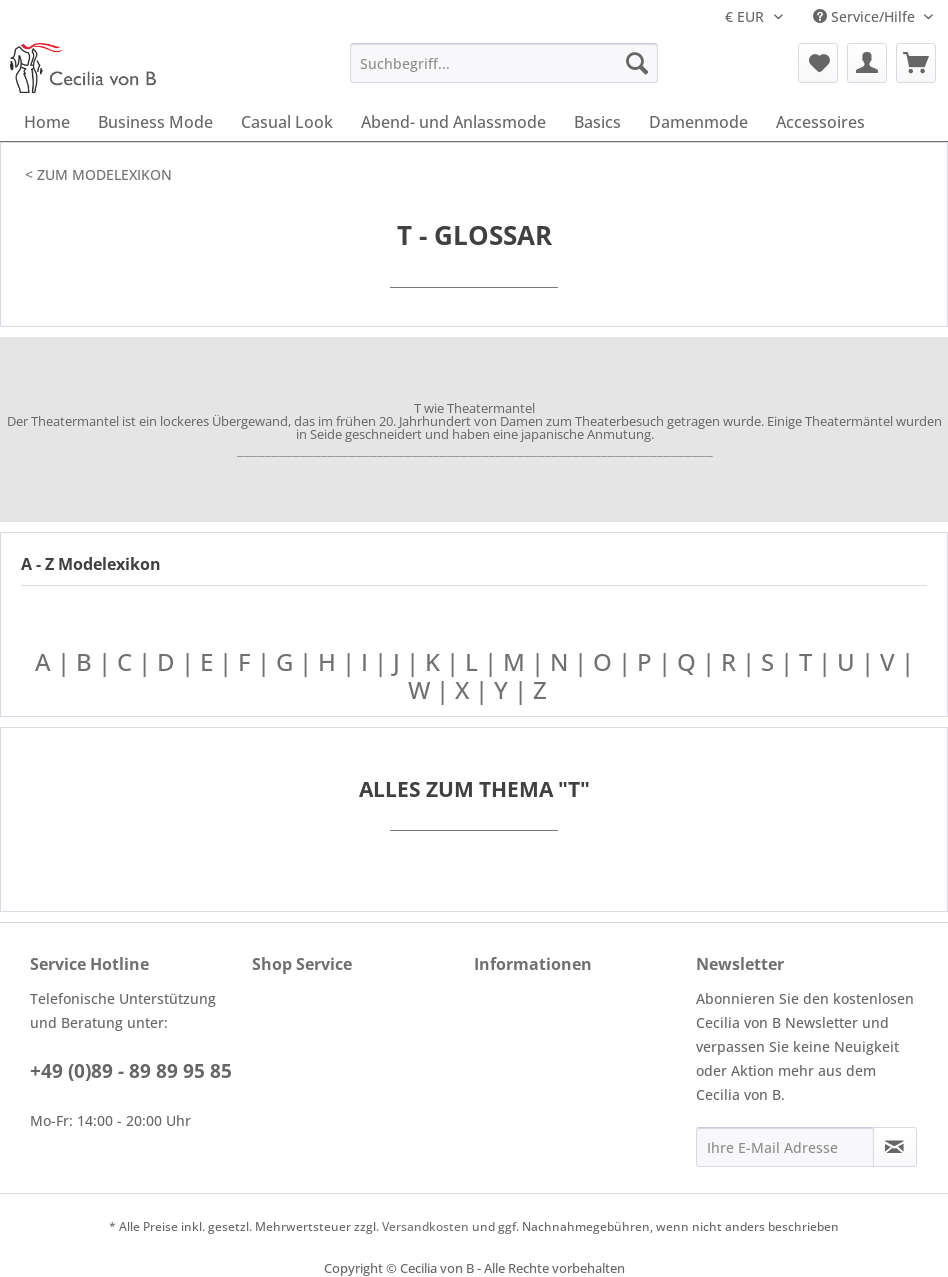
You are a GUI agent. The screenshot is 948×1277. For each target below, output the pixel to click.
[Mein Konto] (867, 63)
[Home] (47, 122)
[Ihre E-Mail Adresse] (785, 1147)
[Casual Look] (287, 122)
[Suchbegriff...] (504, 63)
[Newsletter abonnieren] (895, 1147)
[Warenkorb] (916, 63)
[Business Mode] (155, 122)
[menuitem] (504, 63)
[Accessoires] (820, 122)
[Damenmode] (698, 122)
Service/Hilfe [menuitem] (866, 16)
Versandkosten (425, 1226)
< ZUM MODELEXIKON (98, 174)
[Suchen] (637, 63)
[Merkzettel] (818, 63)
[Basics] (597, 122)
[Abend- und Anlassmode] (453, 122)
